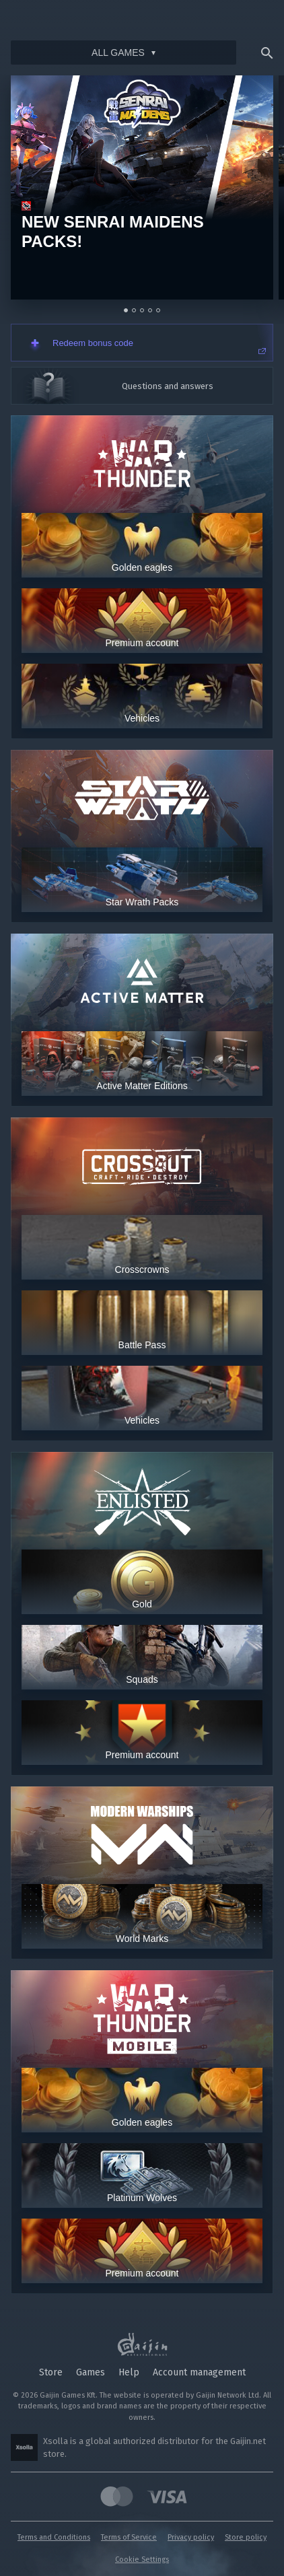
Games (90, 2372)
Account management (199, 2372)
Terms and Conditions (53, 2537)
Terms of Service (129, 2537)
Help (128, 2372)
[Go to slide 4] (150, 310)
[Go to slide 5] (158, 310)
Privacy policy (191, 2537)
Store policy (246, 2537)
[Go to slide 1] (126, 310)
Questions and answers (167, 386)
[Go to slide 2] (134, 310)
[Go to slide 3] (142, 310)
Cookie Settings (142, 2559)
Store (51, 2372)
